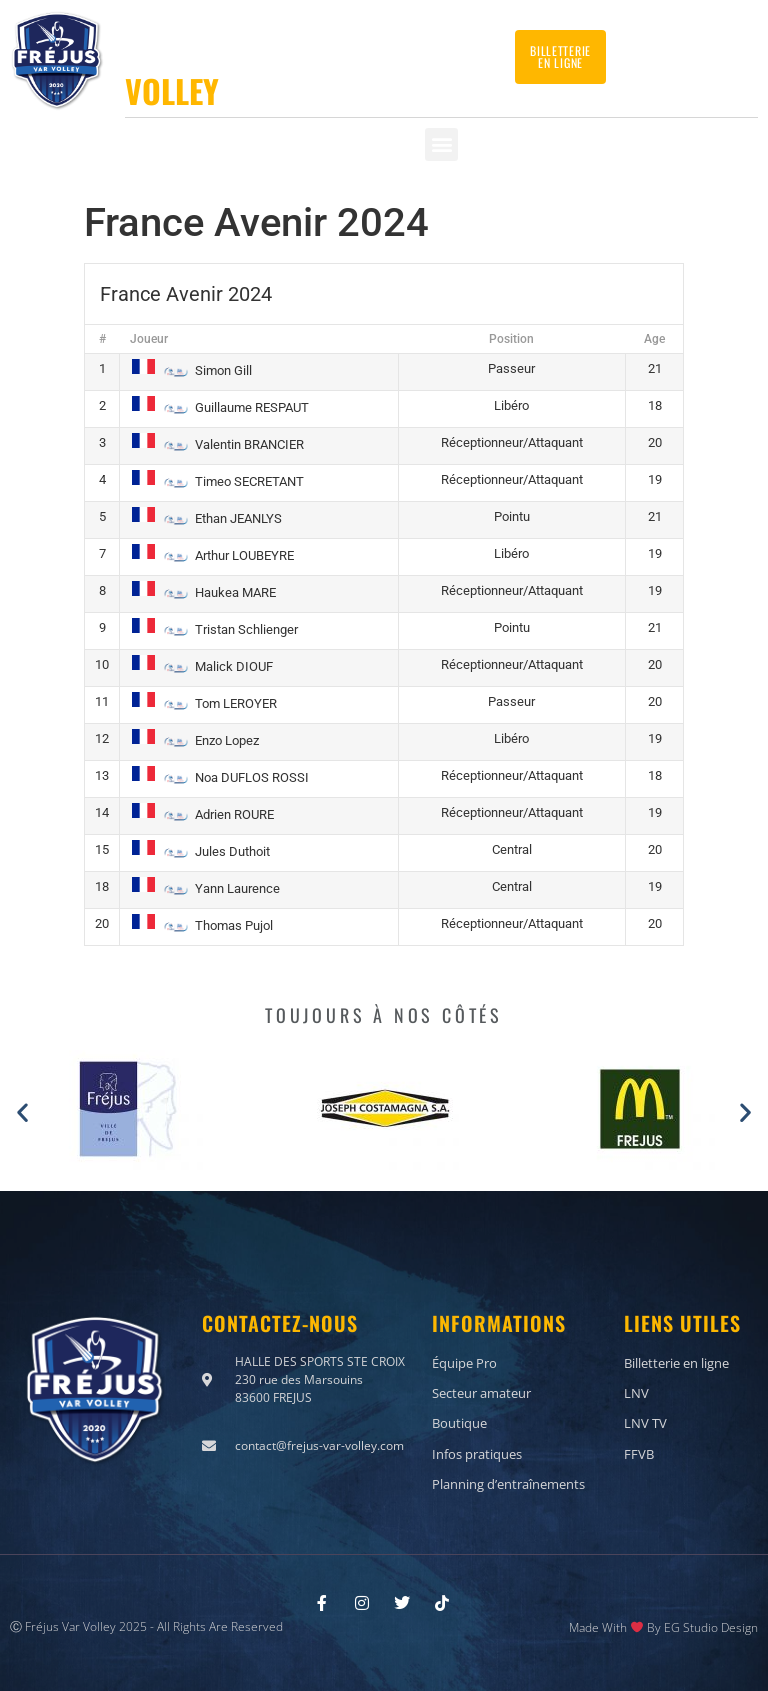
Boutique (459, 1423)
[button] (441, 144)
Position (511, 339)
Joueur (149, 339)
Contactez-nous (684, 49)
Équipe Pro (464, 1363)
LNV (636, 1393)
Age (654, 339)
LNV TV (645, 1423)
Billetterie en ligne (676, 1363)
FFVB (639, 1453)
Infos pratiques (477, 1453)
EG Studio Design (711, 1626)
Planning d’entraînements (508, 1483)
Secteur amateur (481, 1393)
